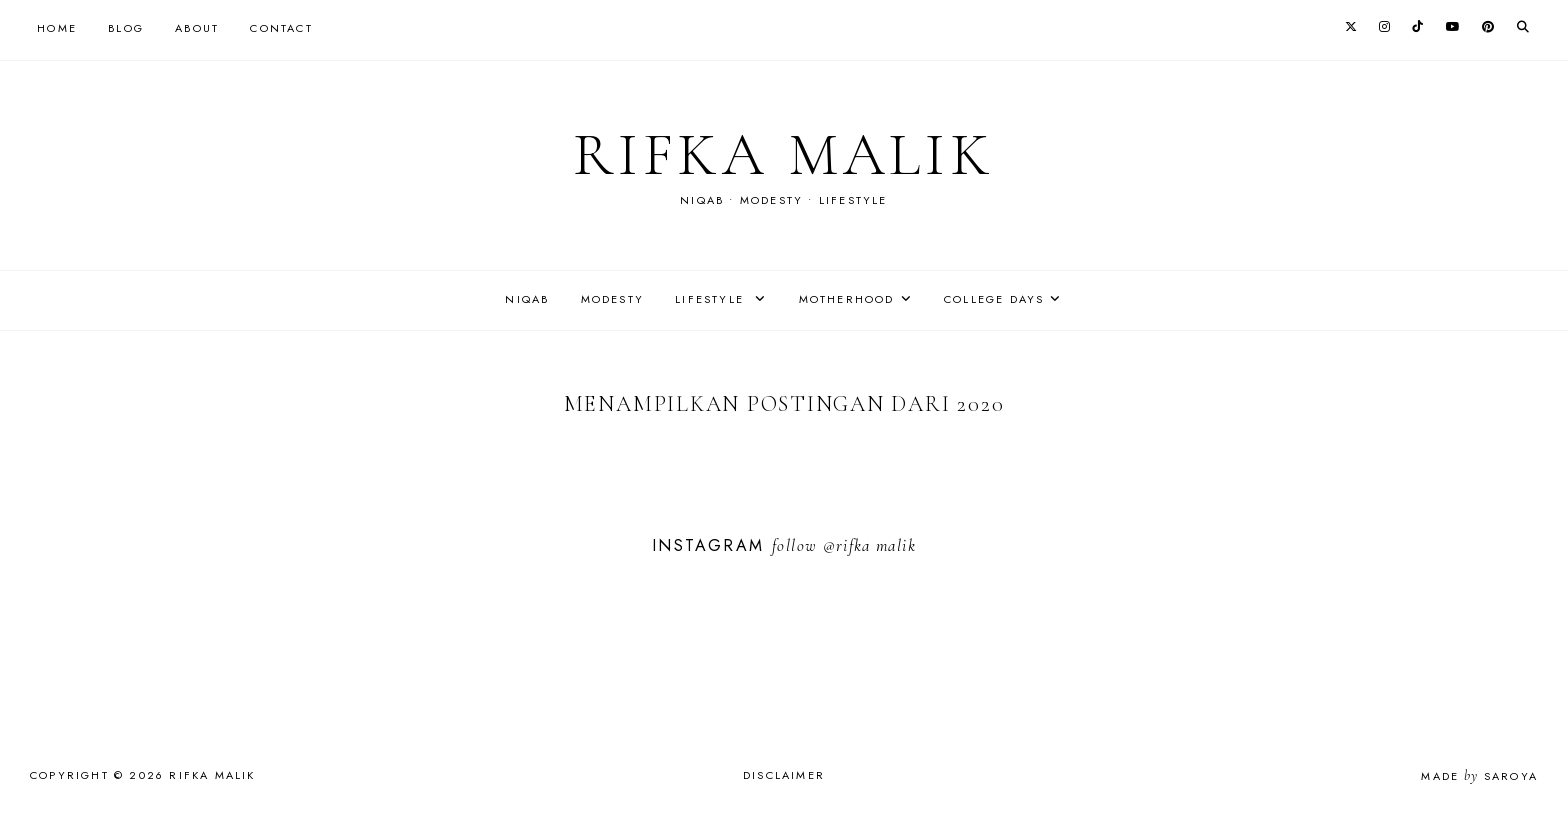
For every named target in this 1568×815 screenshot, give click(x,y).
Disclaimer (784, 775)
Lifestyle (712, 299)
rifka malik (784, 155)
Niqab (527, 299)
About (197, 28)
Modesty (612, 299)
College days (994, 299)
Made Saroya (1479, 776)
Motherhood (847, 299)
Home (57, 28)
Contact (281, 28)
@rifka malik (869, 545)
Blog (126, 28)
